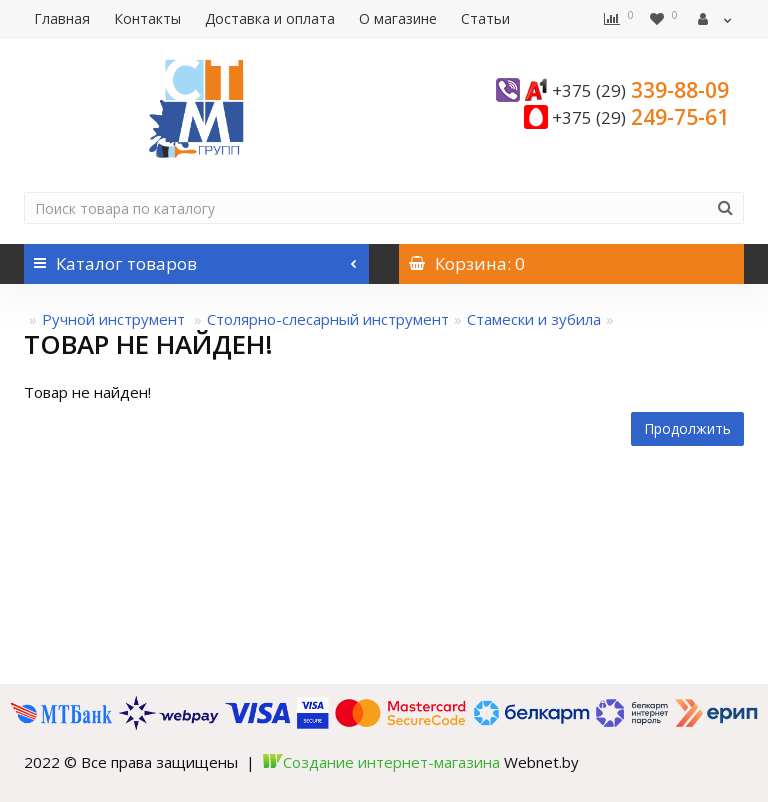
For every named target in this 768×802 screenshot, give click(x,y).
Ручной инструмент (115, 319)
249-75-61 (640, 117)
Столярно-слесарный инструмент (328, 319)
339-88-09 (640, 90)
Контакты (147, 18)
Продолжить (687, 428)
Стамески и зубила (534, 319)
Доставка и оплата (270, 18)
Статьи (485, 18)
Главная (62, 18)
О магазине (398, 18)
